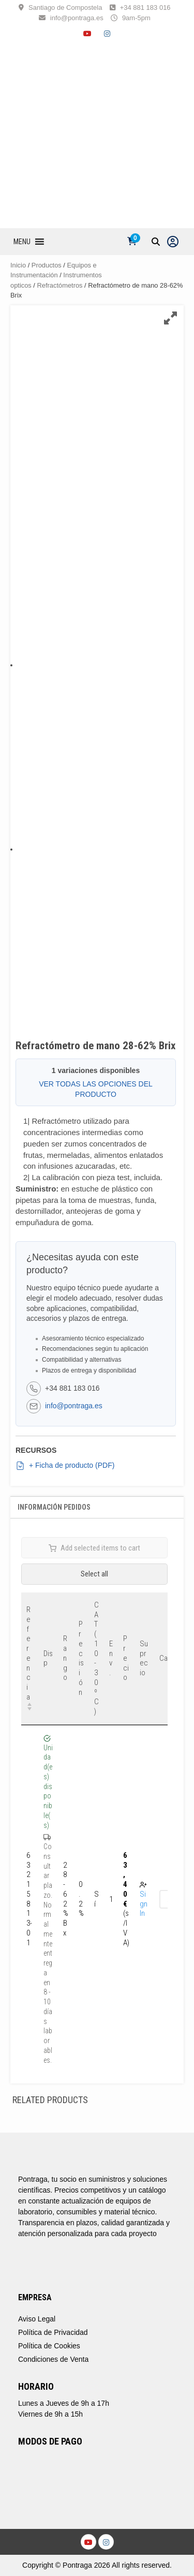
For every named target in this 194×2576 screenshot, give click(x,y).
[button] (22, 241)
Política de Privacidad (53, 2332)
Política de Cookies (49, 2346)
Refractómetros (60, 285)
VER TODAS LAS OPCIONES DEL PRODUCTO (96, 1089)
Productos (47, 265)
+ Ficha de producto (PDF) (65, 1465)
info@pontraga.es (76, 18)
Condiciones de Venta (53, 2359)
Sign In (143, 1903)
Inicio (18, 265)
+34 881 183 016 (145, 7)
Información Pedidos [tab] (54, 1507)
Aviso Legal (36, 2319)
